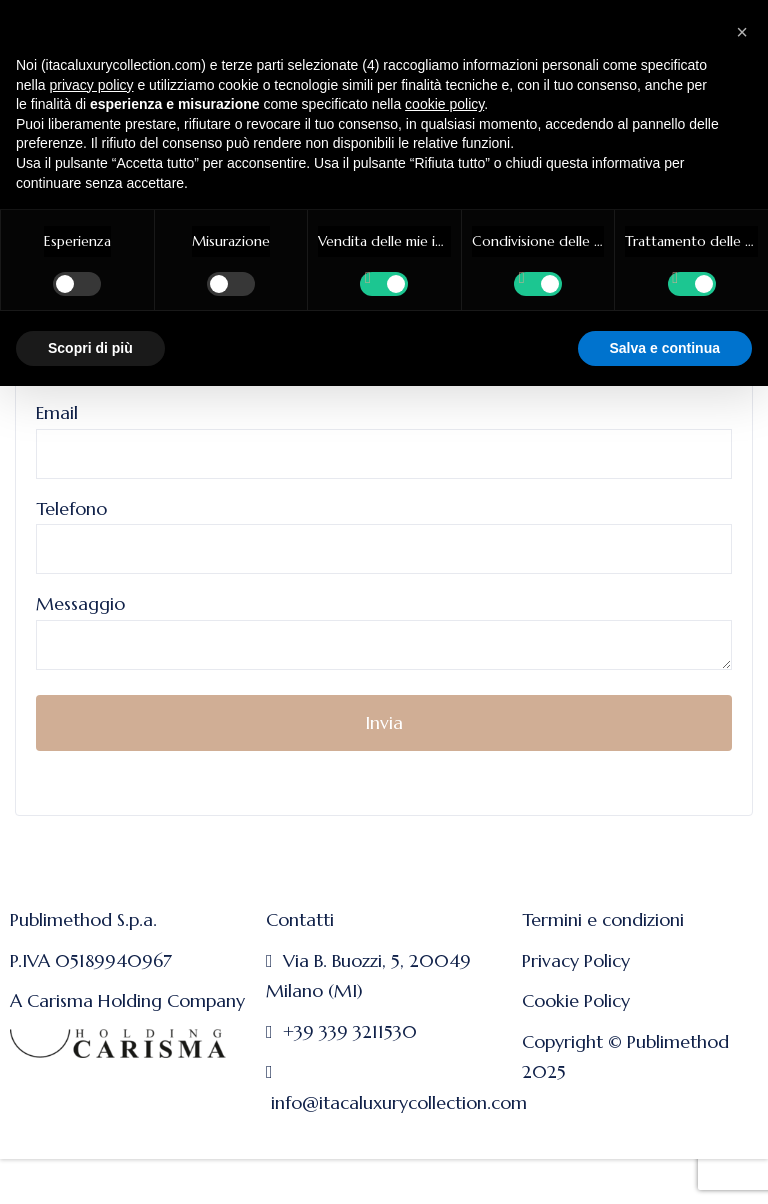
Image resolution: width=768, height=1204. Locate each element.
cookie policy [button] (444, 104)
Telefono (384, 529)
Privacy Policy (576, 960)
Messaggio (384, 633)
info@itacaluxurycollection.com (399, 1102)
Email (384, 433)
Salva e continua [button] (665, 348)
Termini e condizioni (603, 919)
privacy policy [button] (91, 85)
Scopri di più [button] (90, 348)
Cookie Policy (576, 1000)
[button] (742, 32)
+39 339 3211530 (350, 1031)
